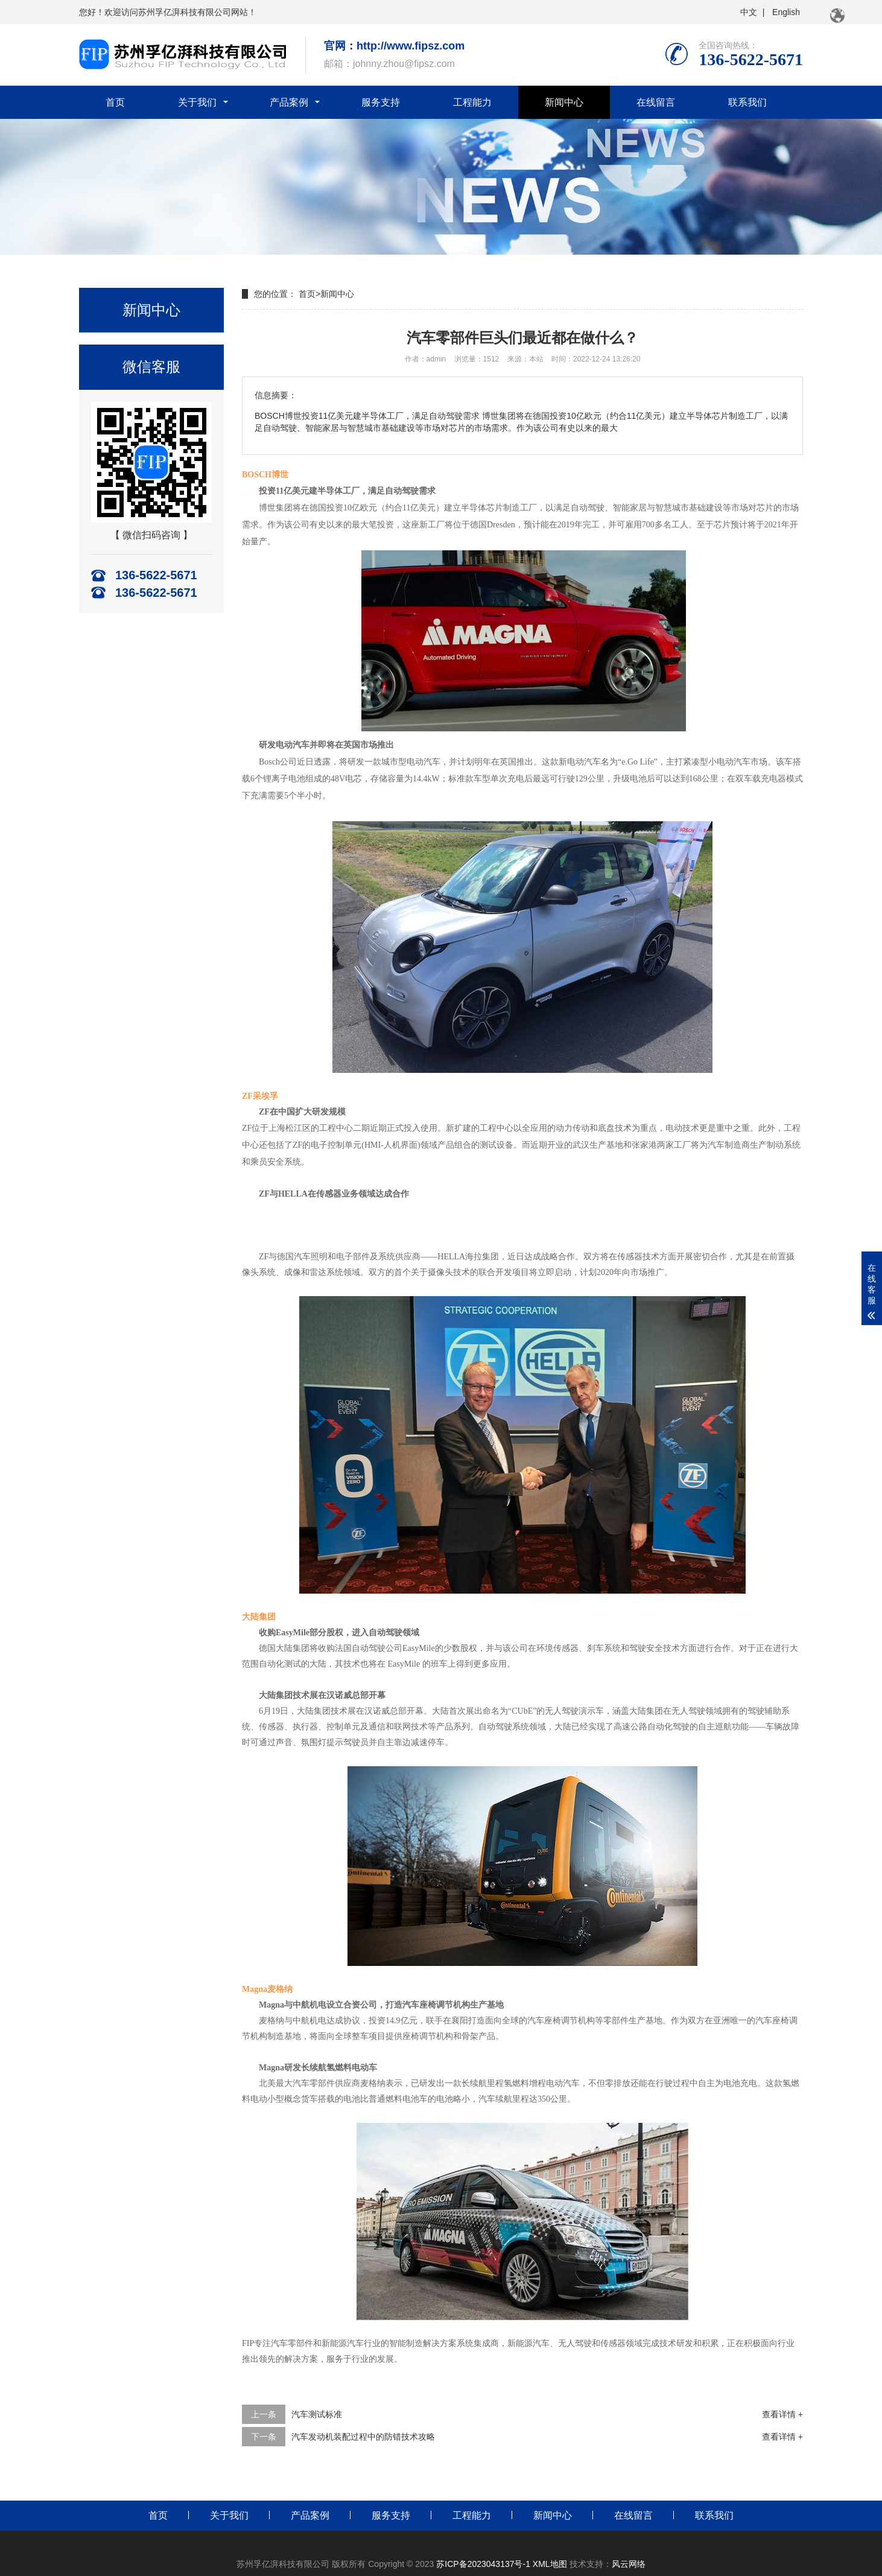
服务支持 (380, 102)
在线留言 (655, 102)
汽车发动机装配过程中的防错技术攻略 (363, 2436)
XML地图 (551, 2564)
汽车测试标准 (316, 2414)
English (785, 12)
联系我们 (747, 102)
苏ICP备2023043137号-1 (483, 2564)
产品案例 (289, 102)
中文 (747, 12)
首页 (115, 102)
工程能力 (472, 102)
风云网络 (629, 2564)
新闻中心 (564, 102)
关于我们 (197, 102)
